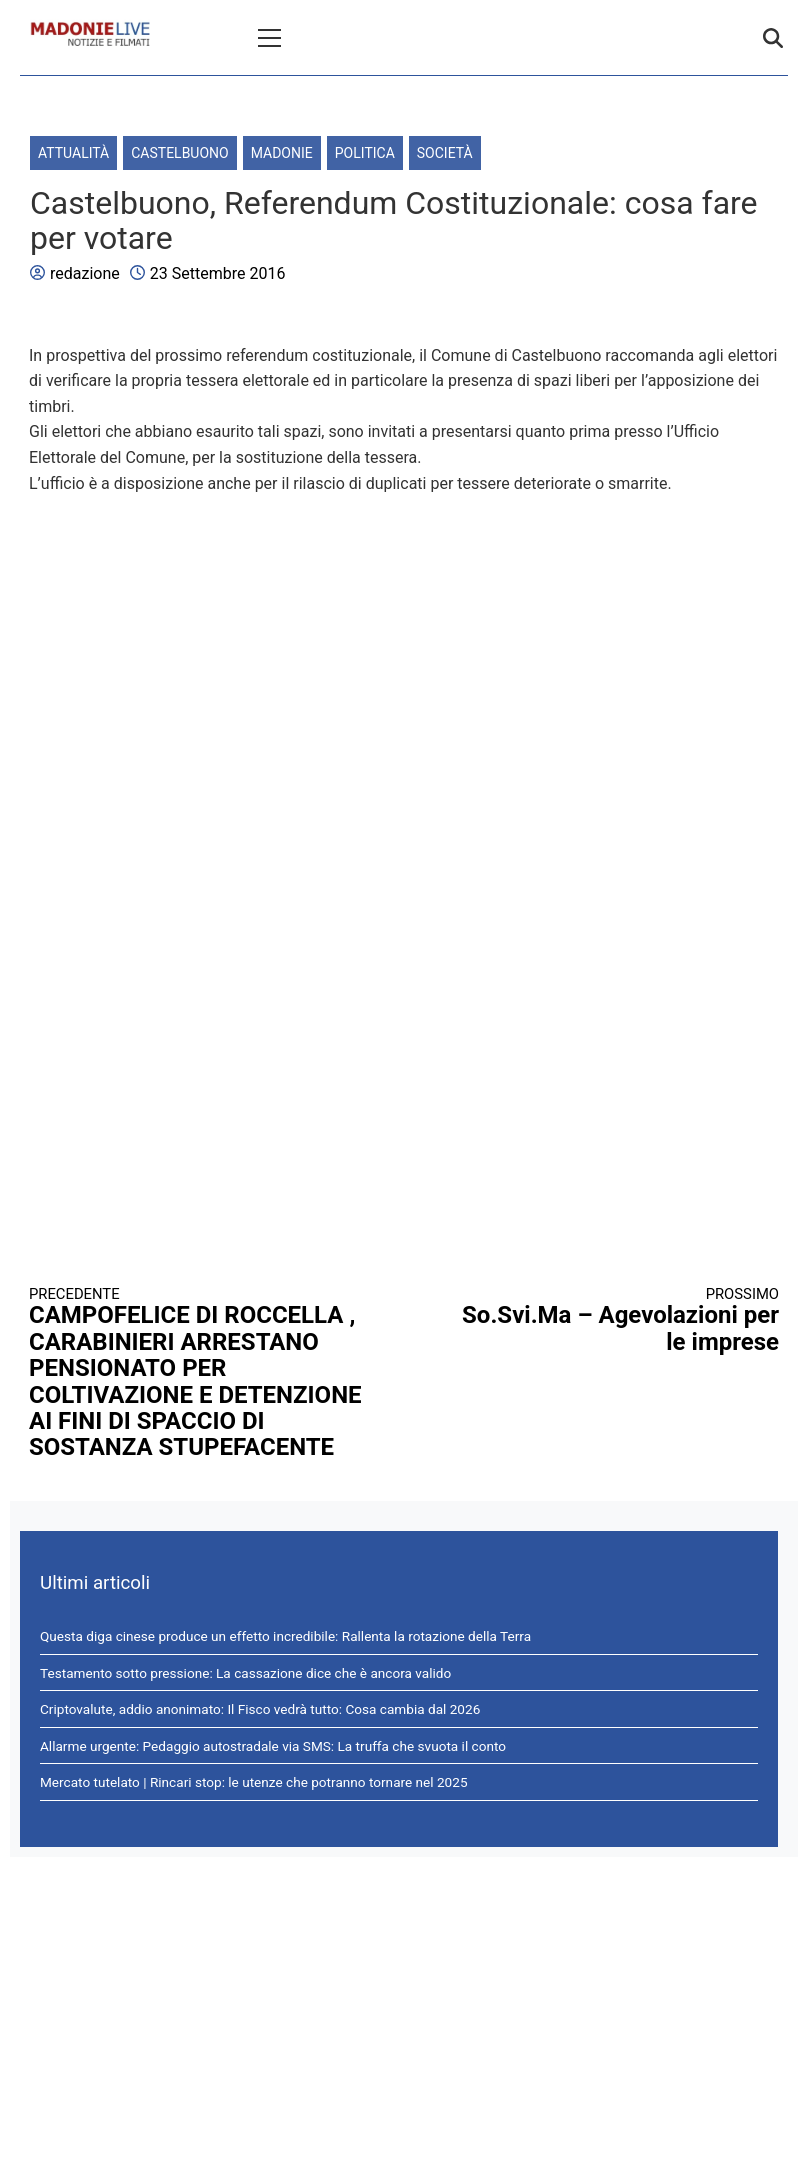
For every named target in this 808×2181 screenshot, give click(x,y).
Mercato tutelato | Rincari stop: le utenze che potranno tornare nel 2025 (254, 1782)
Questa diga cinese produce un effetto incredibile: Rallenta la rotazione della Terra (285, 1636)
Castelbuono (179, 153)
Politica (365, 153)
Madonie (282, 153)
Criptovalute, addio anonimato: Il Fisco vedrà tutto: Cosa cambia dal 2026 (260, 1709)
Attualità (73, 153)
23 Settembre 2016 (218, 273)
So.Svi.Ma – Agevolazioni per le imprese (611, 1320)
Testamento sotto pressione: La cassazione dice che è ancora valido (245, 1673)
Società (445, 153)
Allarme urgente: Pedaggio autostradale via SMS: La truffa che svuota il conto (273, 1746)
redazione (85, 273)
